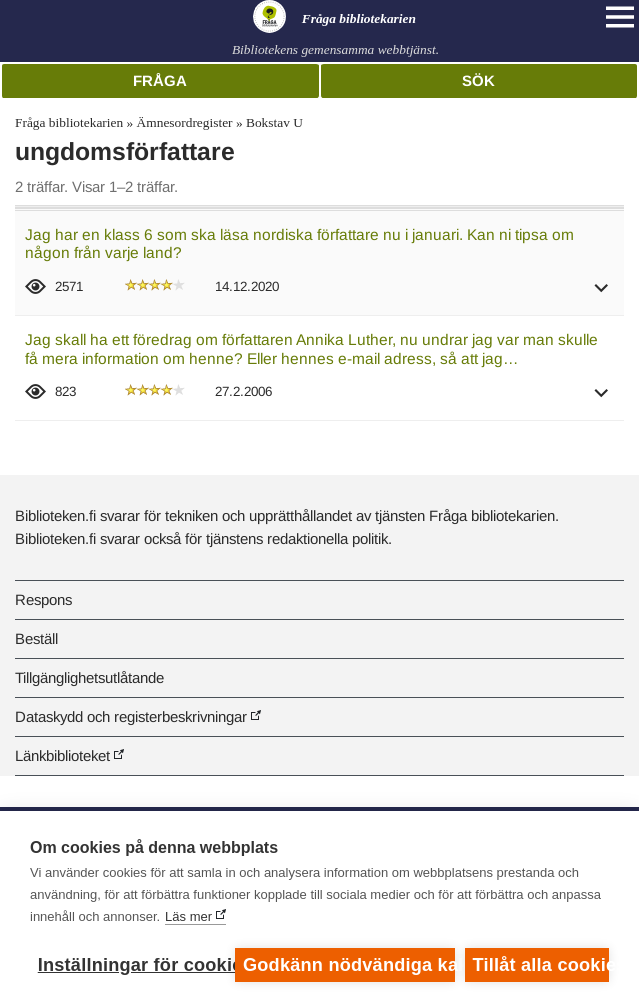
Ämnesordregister (185, 122)
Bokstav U (274, 122)
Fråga (160, 80)
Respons (43, 599)
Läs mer (188, 916)
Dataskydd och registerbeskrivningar (131, 716)
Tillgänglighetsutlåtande (89, 677)
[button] (602, 294)
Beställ (36, 638)
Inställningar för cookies (132, 965)
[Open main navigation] (620, 17)
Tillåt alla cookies (541, 965)
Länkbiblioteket (62, 755)
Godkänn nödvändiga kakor (349, 965)
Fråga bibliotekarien (69, 122)
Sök (478, 80)
